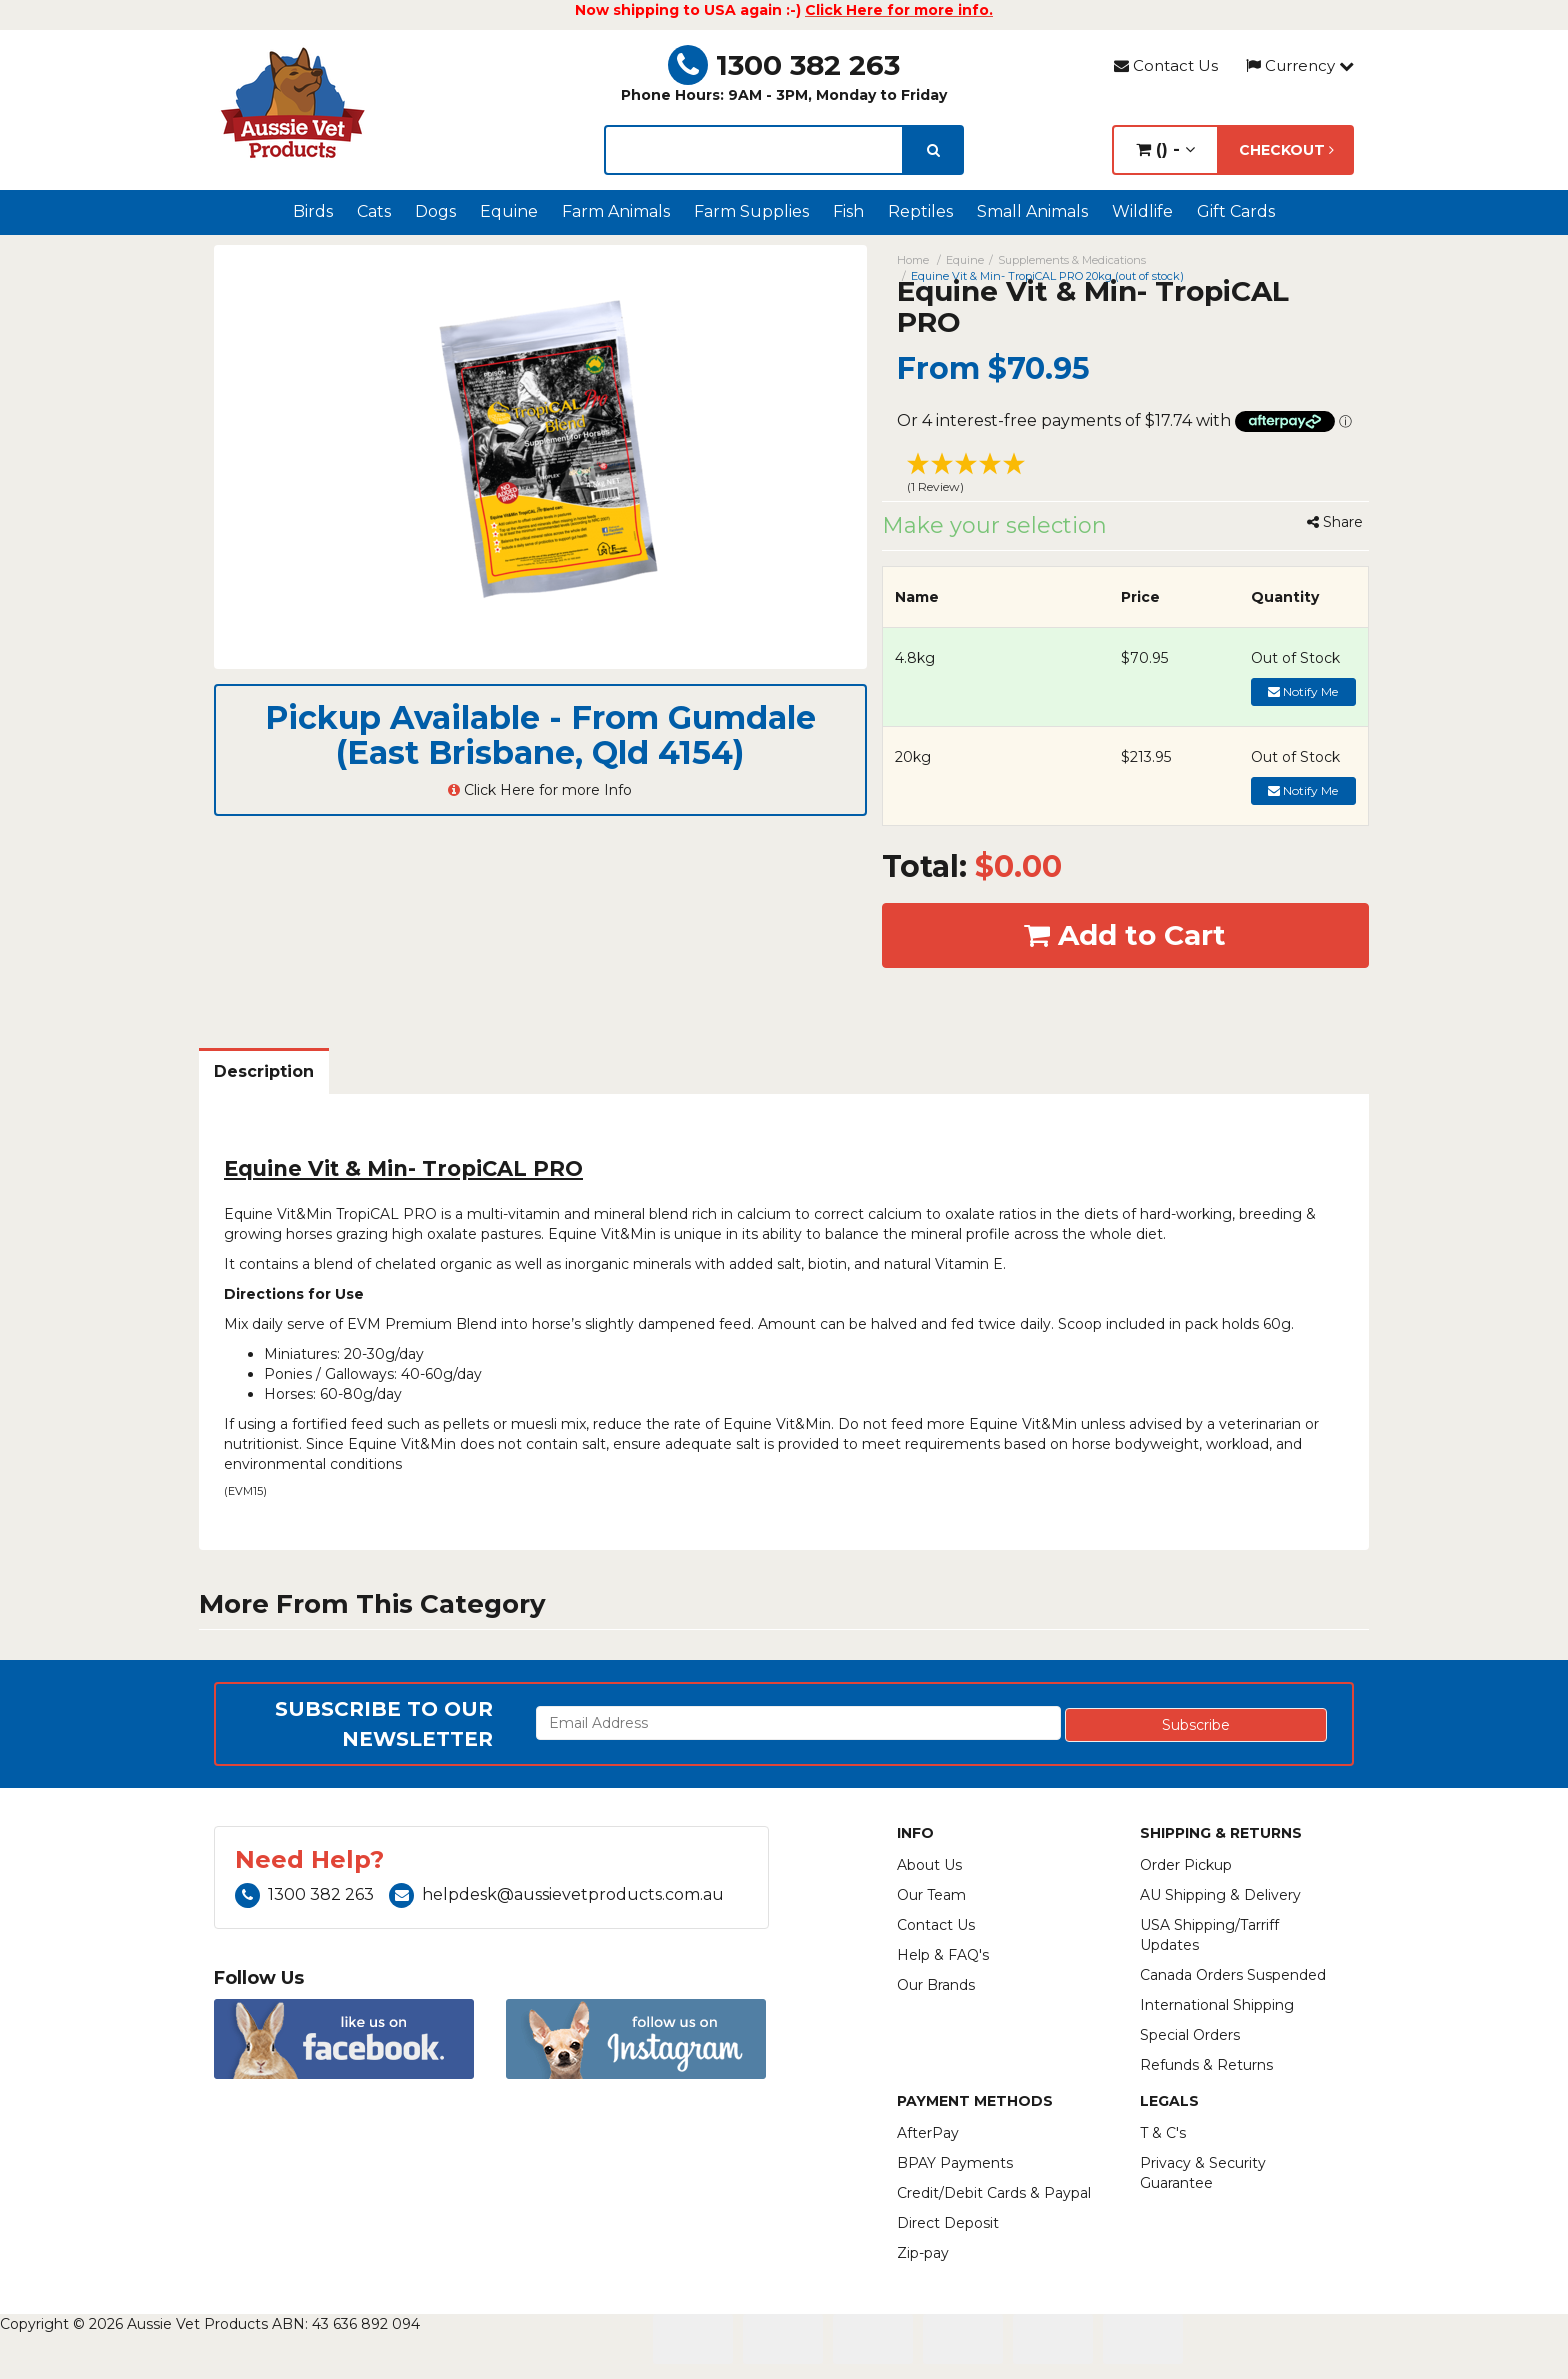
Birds (313, 211)
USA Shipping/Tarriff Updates (1209, 1935)
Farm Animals (616, 211)
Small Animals (1032, 211)
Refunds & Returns (1206, 2065)
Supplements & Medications (1072, 260)
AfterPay (928, 2133)
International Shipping (1217, 2005)
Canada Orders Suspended (1233, 1975)
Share (1335, 522)
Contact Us (1166, 65)
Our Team (931, 1895)
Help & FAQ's (943, 1955)
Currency (1300, 65)
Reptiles (920, 211)
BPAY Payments (955, 2163)
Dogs (435, 211)
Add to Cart (1125, 935)
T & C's (1163, 2133)
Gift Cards (1236, 211)
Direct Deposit (948, 2223)
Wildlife (1142, 211)
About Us (929, 1865)
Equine (509, 211)
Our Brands (936, 1985)
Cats (374, 211)
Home (913, 260)
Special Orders (1190, 2035)
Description (264, 1071)
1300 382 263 (784, 65)
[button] (1126, 476)
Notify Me (1303, 691)
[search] (933, 150)
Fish (848, 211)
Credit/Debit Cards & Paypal (994, 2193)
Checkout (1286, 150)
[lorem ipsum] (754, 150)
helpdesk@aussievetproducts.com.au (556, 1894)
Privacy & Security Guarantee (1203, 2173)
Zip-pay (923, 2253)
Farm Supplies (751, 211)
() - (1165, 149)
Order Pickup (1186, 1865)
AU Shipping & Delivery (1220, 1895)
